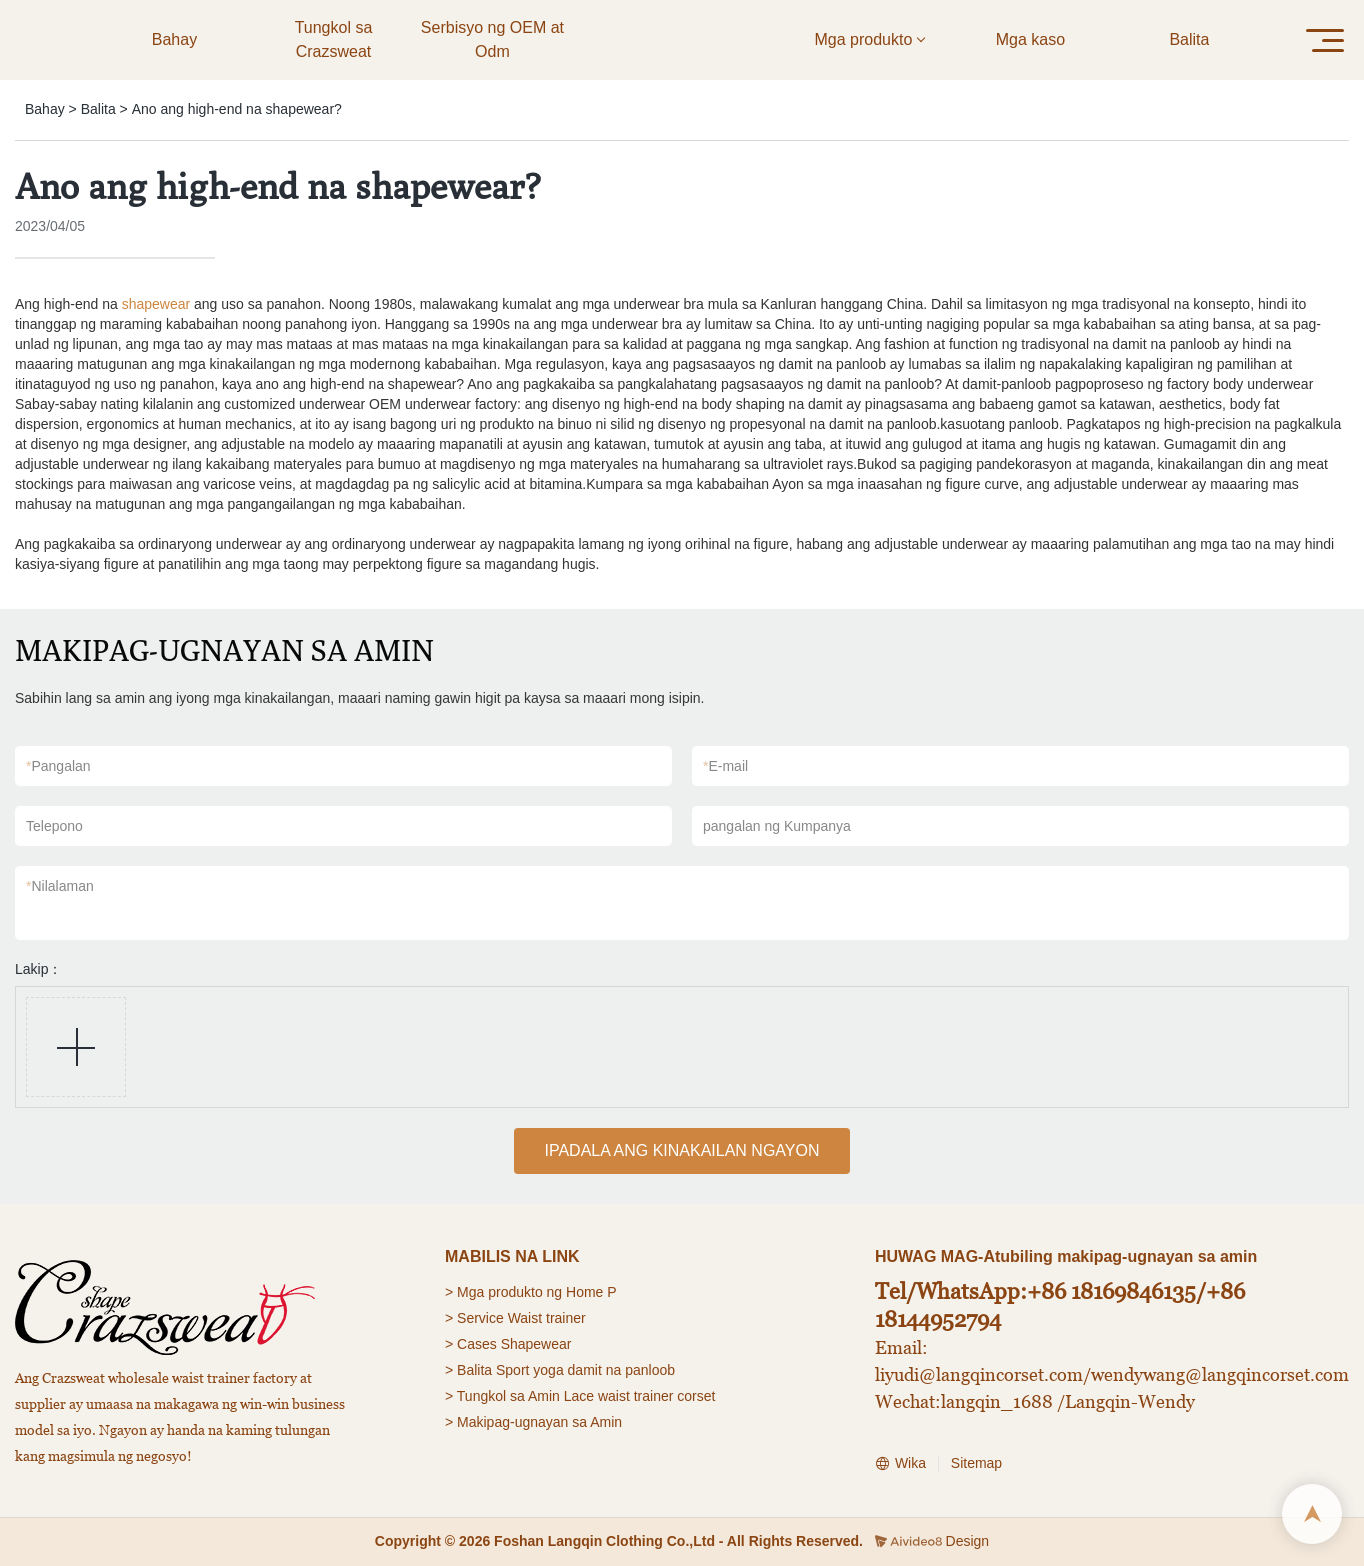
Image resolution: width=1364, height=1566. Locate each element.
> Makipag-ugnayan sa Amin (533, 1422)
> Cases (471, 1344)
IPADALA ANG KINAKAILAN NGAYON (681, 1150)
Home (584, 1292)
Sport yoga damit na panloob (585, 1370)
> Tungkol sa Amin (502, 1396)
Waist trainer (547, 1318)
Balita (98, 109)
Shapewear (536, 1344)
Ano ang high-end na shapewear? (237, 109)
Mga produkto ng (509, 1292)
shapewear (156, 304)
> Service (474, 1318)
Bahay (45, 109)
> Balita (468, 1370)
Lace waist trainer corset (640, 1396)
